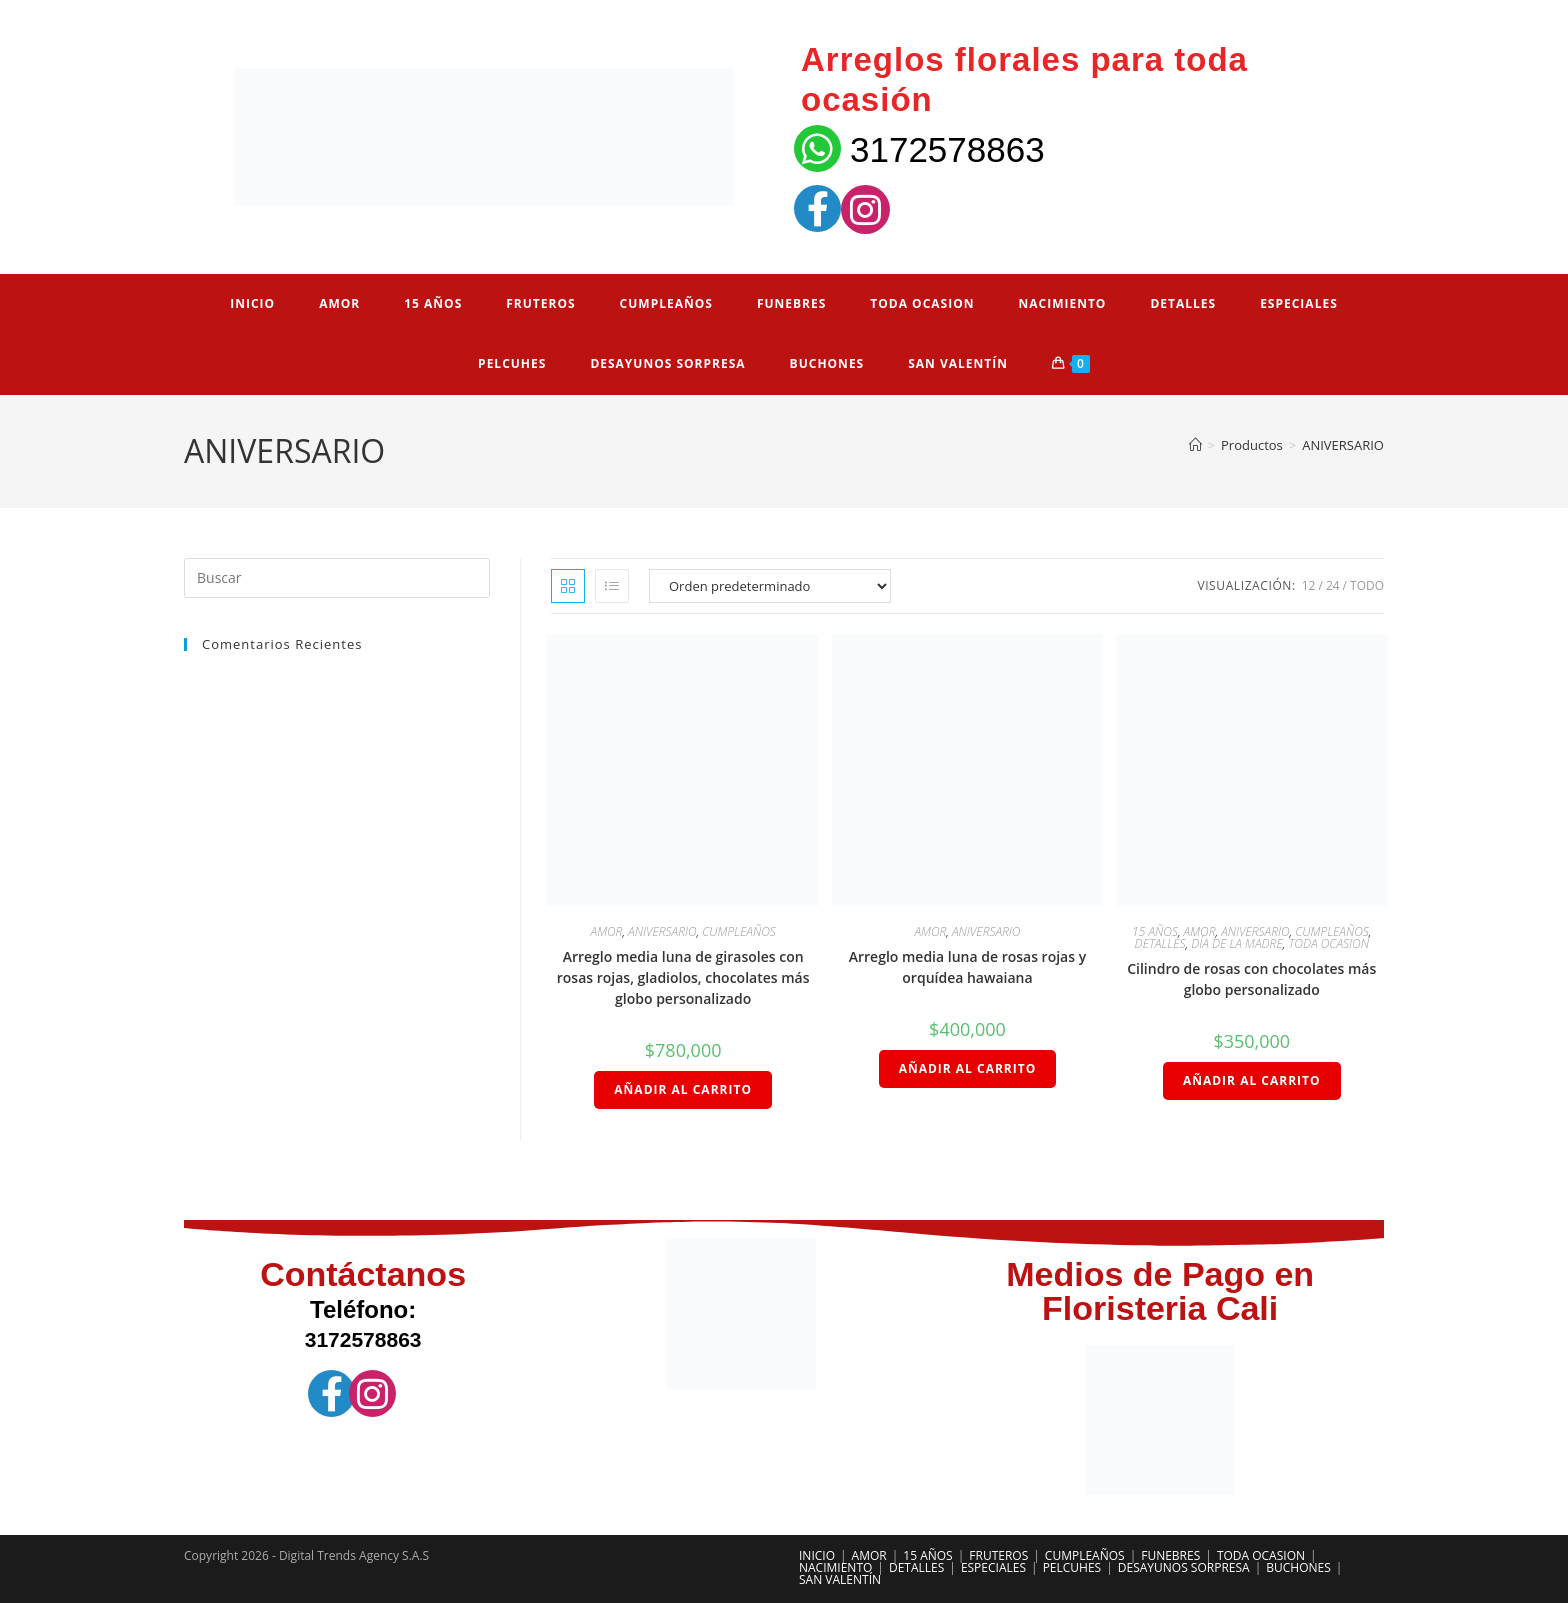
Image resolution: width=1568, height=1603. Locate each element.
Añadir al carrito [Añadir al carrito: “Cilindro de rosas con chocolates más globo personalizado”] (1252, 1080)
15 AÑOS (1155, 931)
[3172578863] (817, 148)
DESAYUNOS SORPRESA (1184, 1567)
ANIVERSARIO (1343, 445)
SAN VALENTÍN (840, 1579)
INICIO (817, 1555)
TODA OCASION (1328, 943)
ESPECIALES (993, 1567)
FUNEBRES (1170, 1555)
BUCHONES (1298, 1567)
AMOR (607, 931)
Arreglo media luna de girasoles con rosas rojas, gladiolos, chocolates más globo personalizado (683, 977)
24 (1333, 585)
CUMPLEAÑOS (739, 931)
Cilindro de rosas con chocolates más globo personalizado (1251, 979)
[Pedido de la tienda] (770, 586)
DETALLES (1160, 943)
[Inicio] (1195, 445)
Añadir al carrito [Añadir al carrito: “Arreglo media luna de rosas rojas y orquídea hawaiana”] (968, 1068)
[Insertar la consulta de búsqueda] (337, 578)
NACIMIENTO (835, 1567)
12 (1309, 585)
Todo (1367, 585)
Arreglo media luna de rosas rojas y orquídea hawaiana (967, 967)
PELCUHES (1072, 1567)
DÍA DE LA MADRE (1237, 943)
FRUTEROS (998, 1555)
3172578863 (947, 149)
